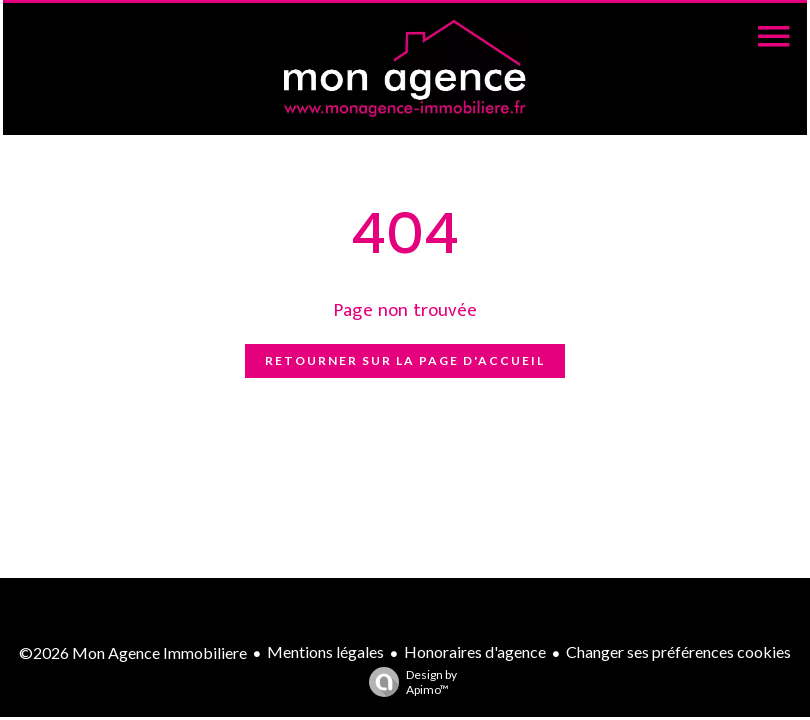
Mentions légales (325, 651)
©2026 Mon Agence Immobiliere (133, 652)
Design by (408, 682)
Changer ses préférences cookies (678, 651)
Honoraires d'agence (475, 651)
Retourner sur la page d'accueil (405, 360)
